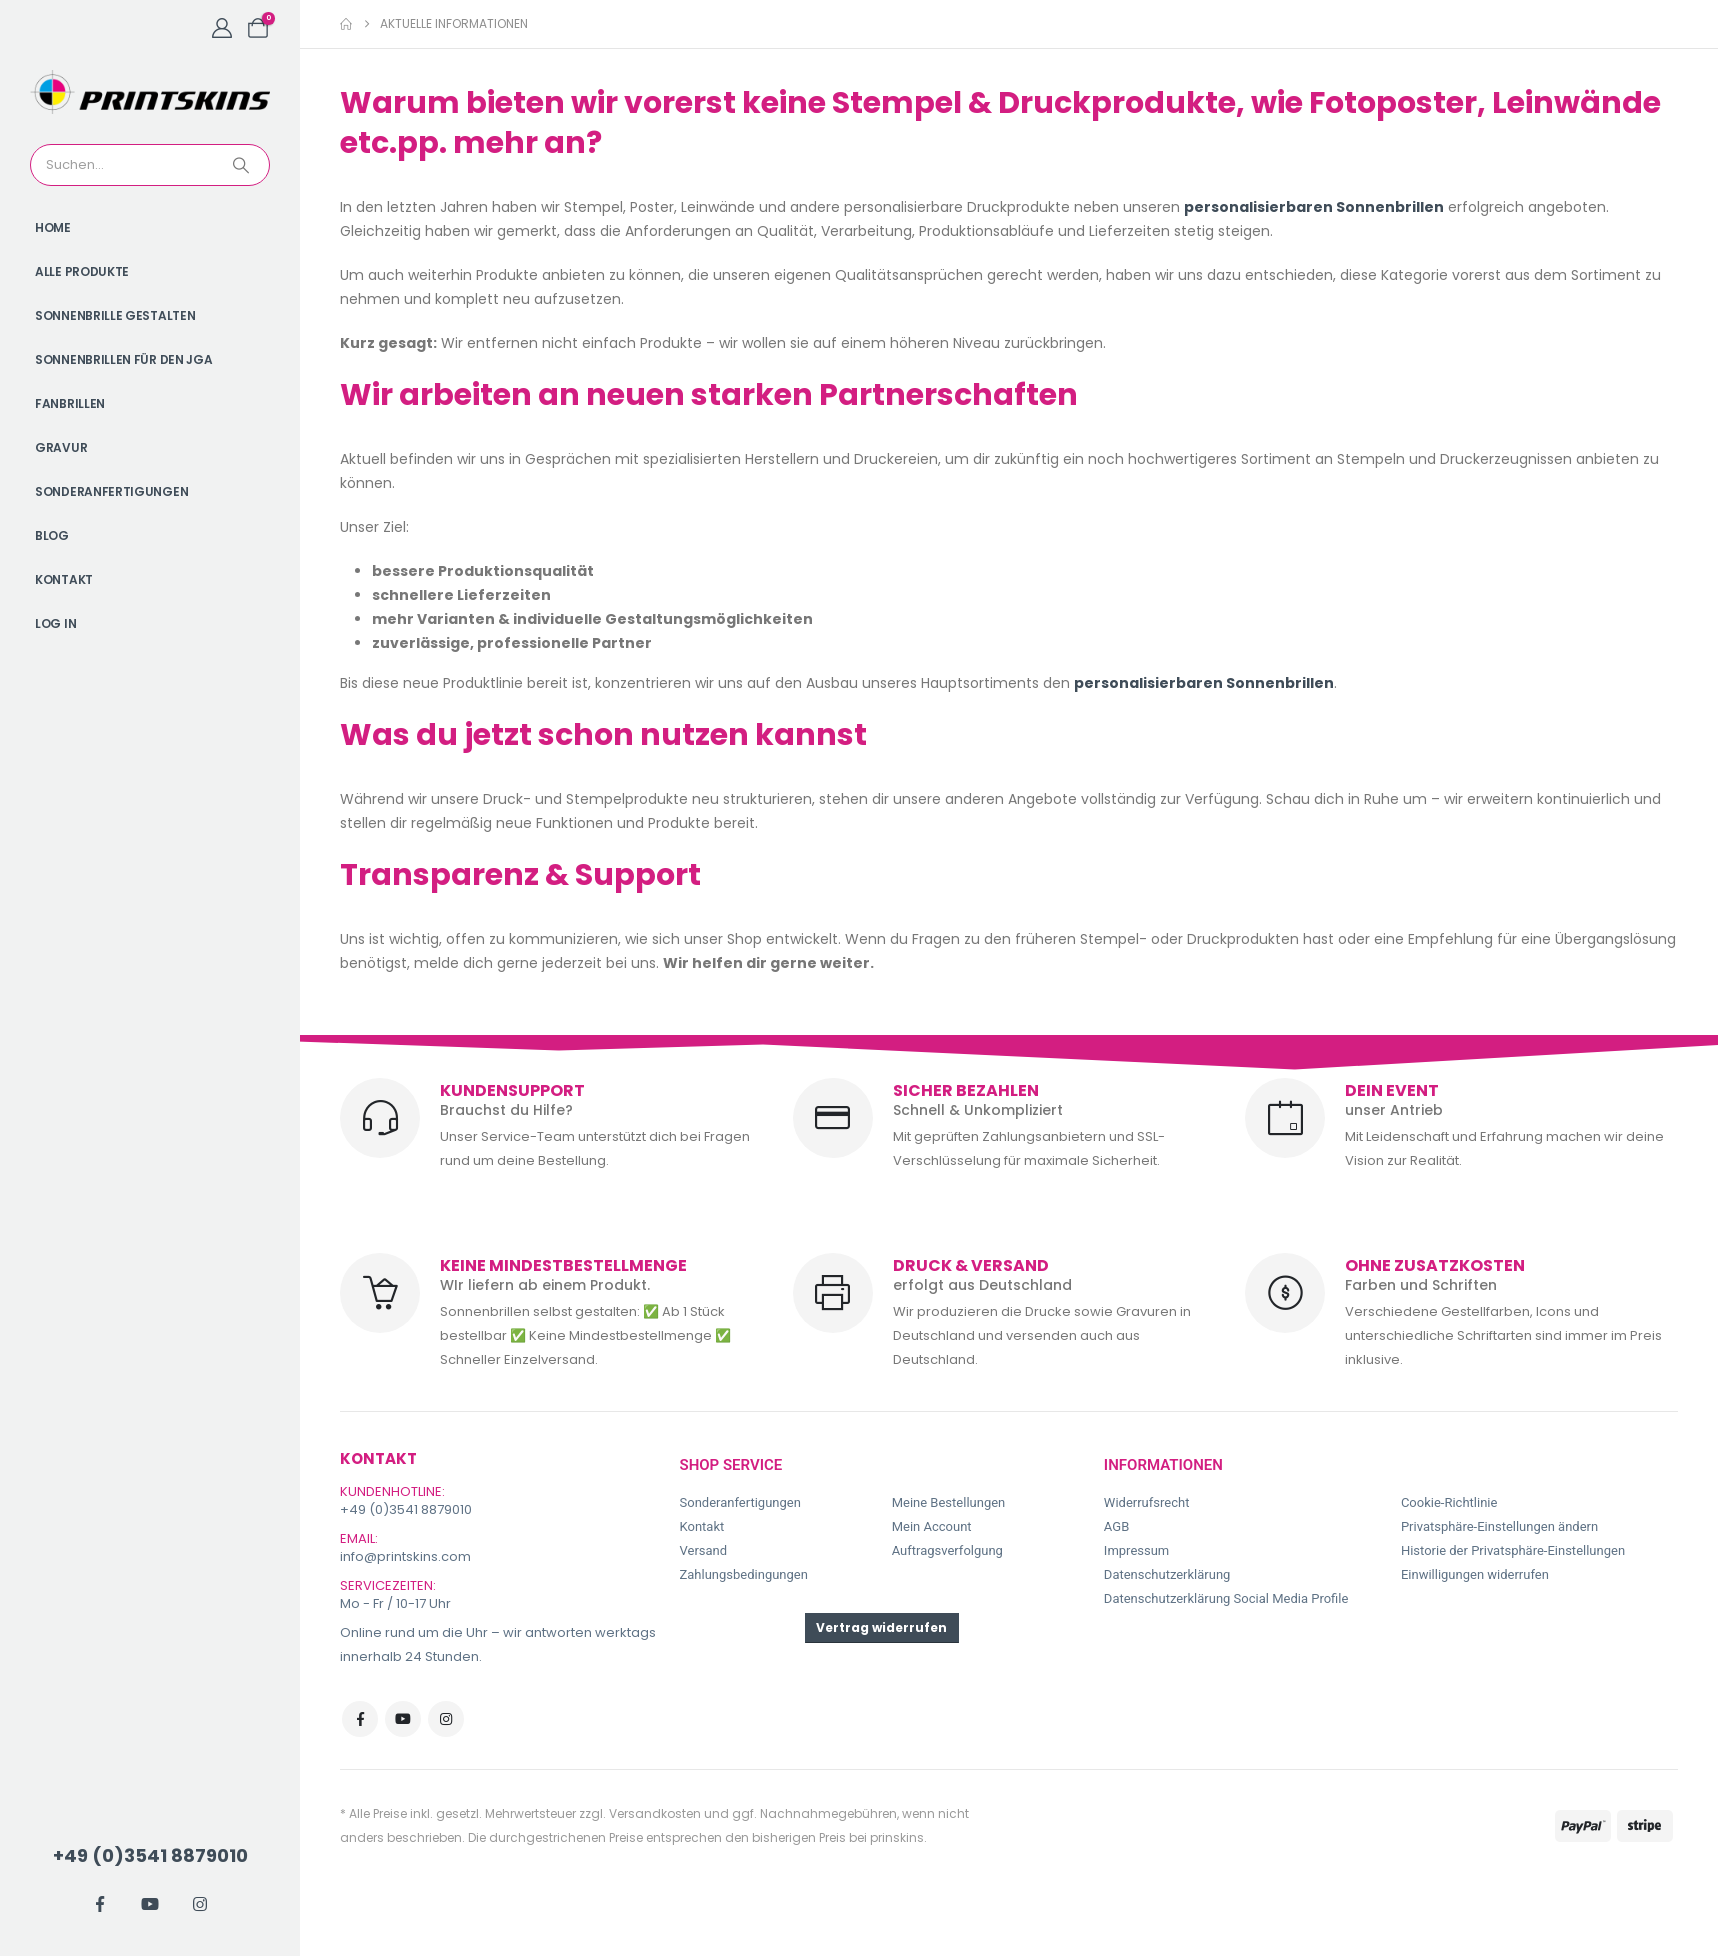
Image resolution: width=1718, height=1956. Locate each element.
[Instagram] (200, 1904)
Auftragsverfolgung (947, 1550)
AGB (1116, 1526)
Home (53, 227)
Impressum (1136, 1550)
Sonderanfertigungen (111, 491)
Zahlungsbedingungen (744, 1574)
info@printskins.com (405, 1556)
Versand (704, 1550)
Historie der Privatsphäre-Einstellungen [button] (1513, 1550)
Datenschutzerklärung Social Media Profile (1226, 1598)
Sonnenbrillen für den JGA (124, 359)
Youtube (403, 1719)
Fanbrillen (70, 403)
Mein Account (932, 1526)
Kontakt (64, 579)
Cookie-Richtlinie (1449, 1502)
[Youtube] (150, 1904)
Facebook (360, 1719)
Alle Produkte (82, 271)
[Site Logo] (150, 92)
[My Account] (222, 28)
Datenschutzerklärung (1167, 1574)
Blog (52, 535)
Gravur (61, 447)
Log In (55, 623)
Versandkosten (655, 1813)
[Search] (243, 165)
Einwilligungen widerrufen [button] (1475, 1574)
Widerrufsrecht (1147, 1502)
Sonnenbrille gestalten (115, 315)
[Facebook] (100, 1904)
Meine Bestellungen (949, 1502)
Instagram (446, 1719)
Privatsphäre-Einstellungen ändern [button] (1499, 1526)
